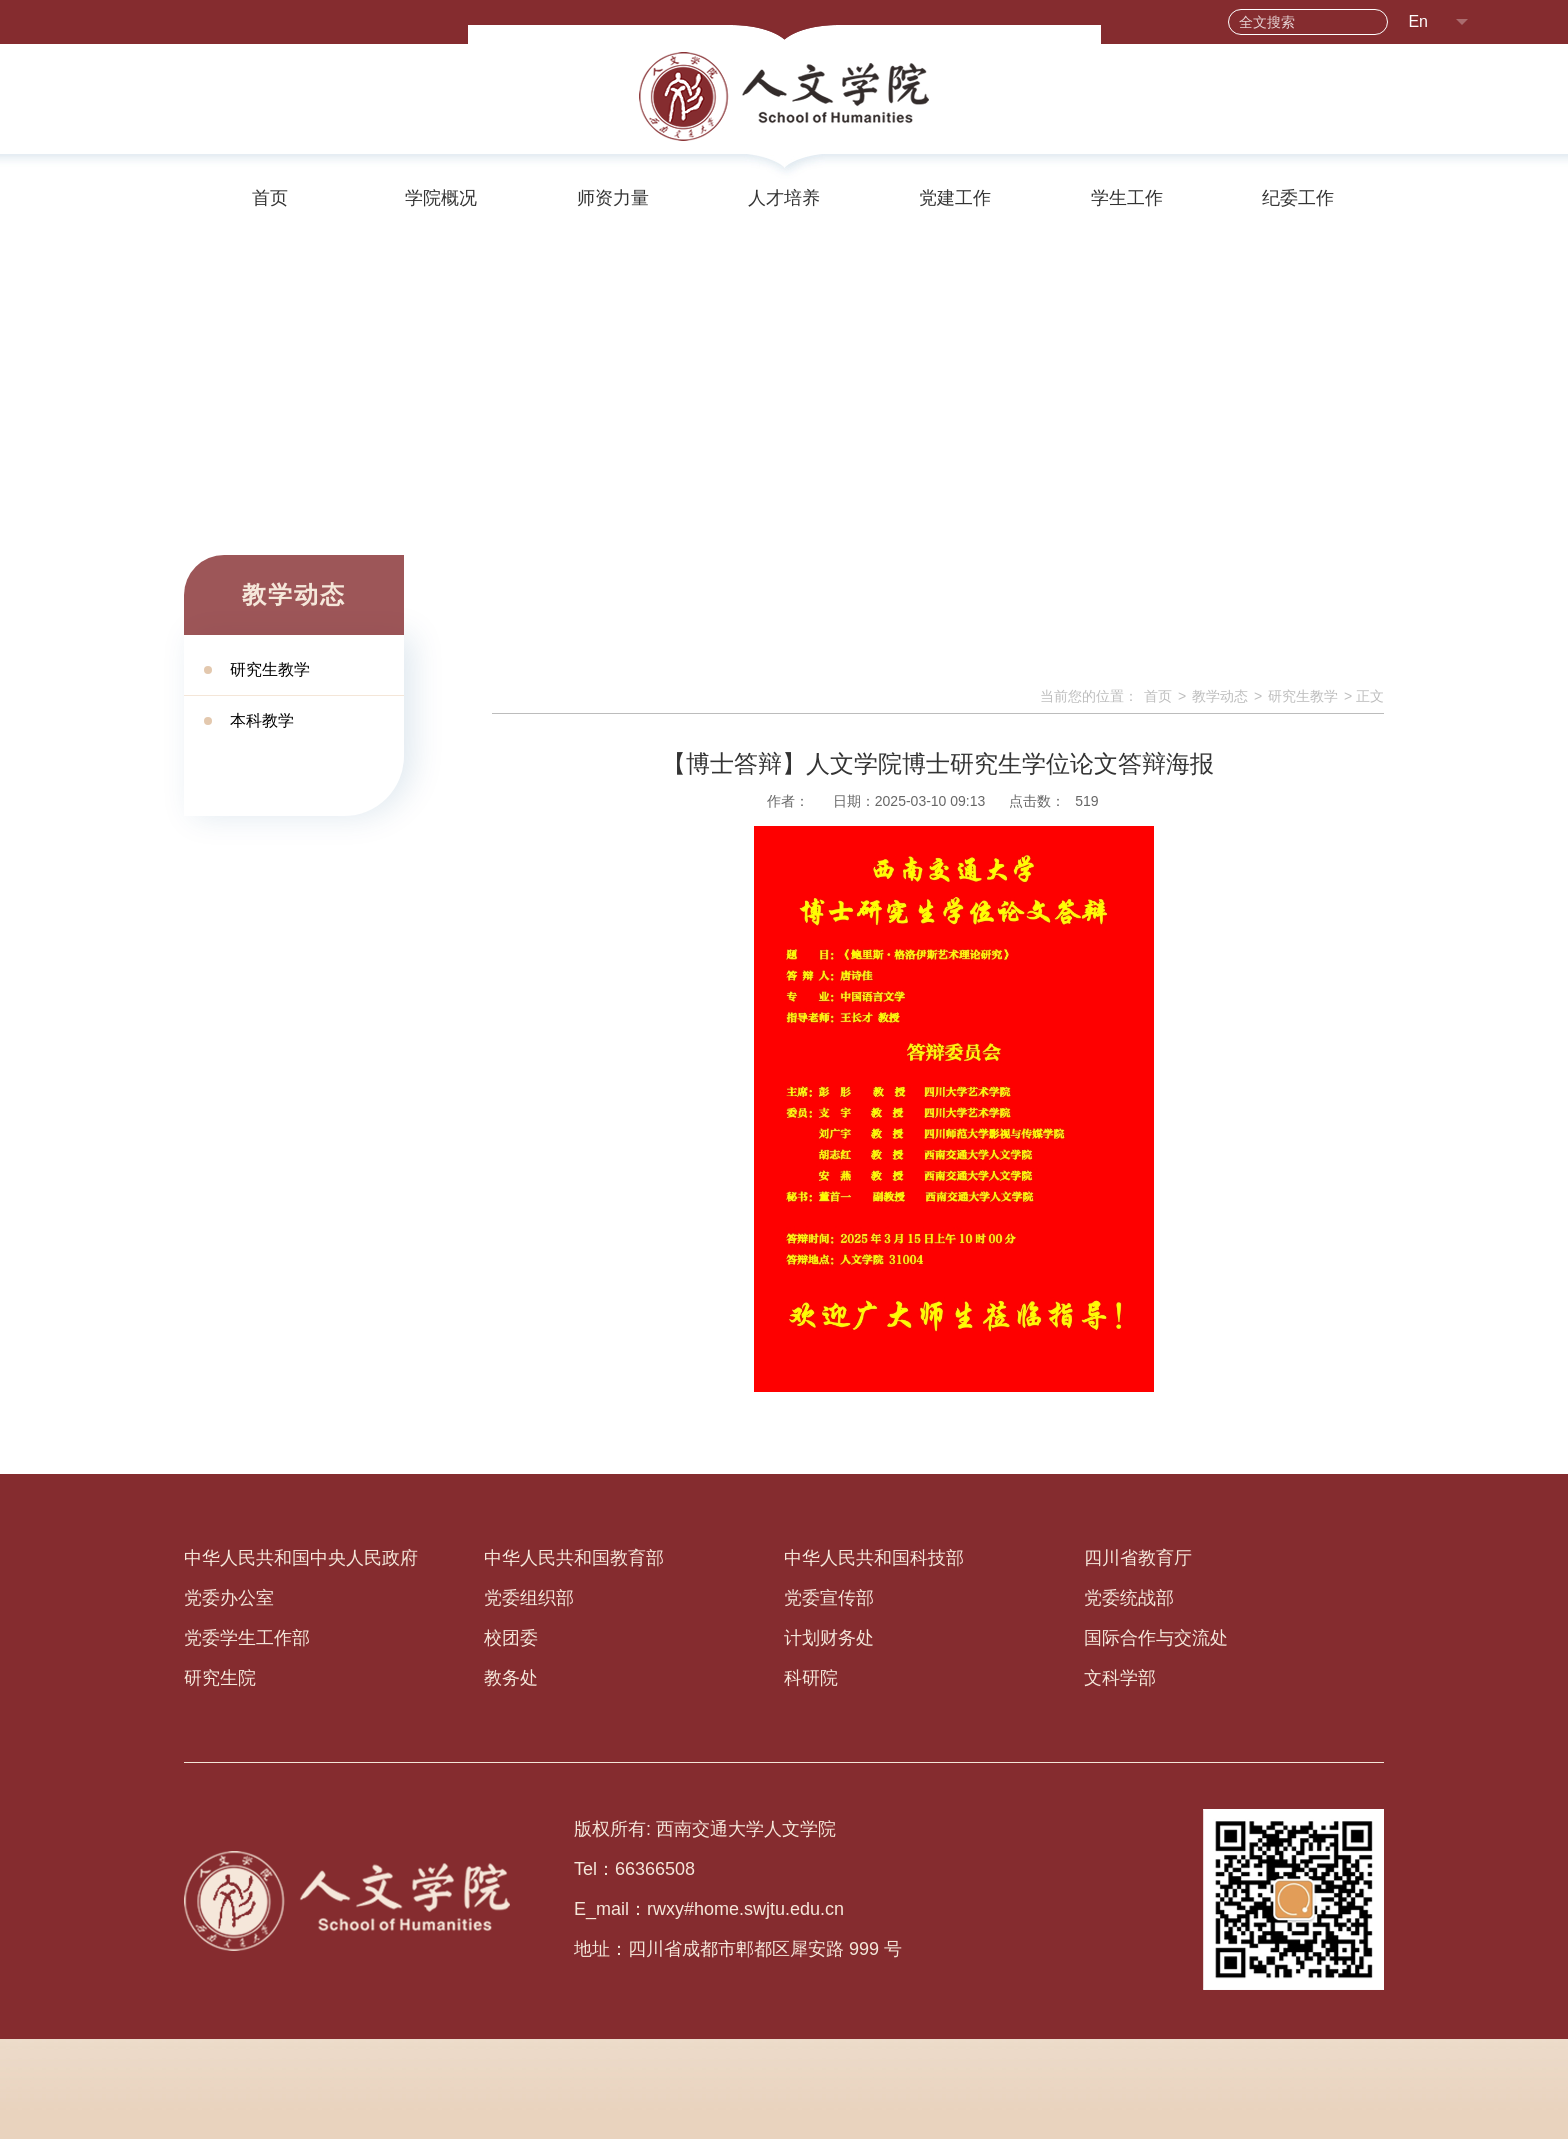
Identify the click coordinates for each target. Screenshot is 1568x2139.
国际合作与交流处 (1156, 1638)
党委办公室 (229, 1598)
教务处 (511, 1678)
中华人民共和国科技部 (874, 1558)
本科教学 (262, 720)
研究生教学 (270, 669)
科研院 (811, 1678)
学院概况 (441, 198)
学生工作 (1127, 198)
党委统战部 (1129, 1598)
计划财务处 (829, 1638)
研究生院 (220, 1678)
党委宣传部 (829, 1598)
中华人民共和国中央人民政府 (301, 1558)
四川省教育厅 (1138, 1558)
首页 (270, 198)
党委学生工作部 (247, 1638)
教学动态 (1220, 696)
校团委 (511, 1638)
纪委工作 (1298, 198)
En (1418, 21)
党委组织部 (529, 1598)
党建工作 (955, 198)
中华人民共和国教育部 (574, 1558)
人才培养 (784, 198)
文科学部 (1120, 1678)
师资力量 (613, 198)
